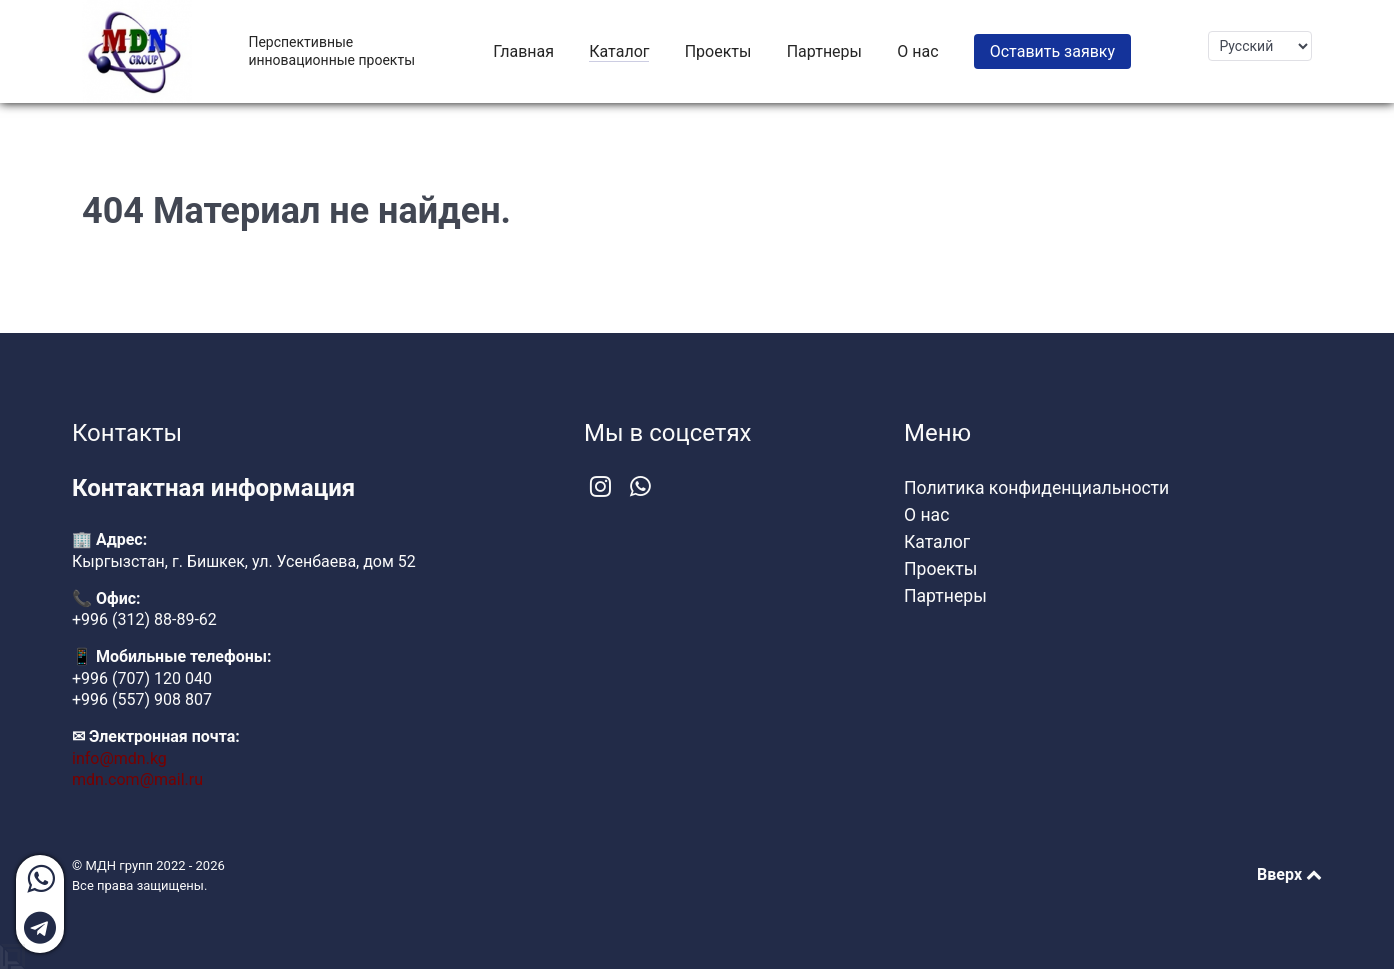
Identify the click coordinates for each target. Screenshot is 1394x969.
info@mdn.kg (119, 758)
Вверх (1289, 874)
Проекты (940, 569)
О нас (926, 515)
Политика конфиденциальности (1036, 488)
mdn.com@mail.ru (137, 779)
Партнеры (945, 596)
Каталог (937, 542)
